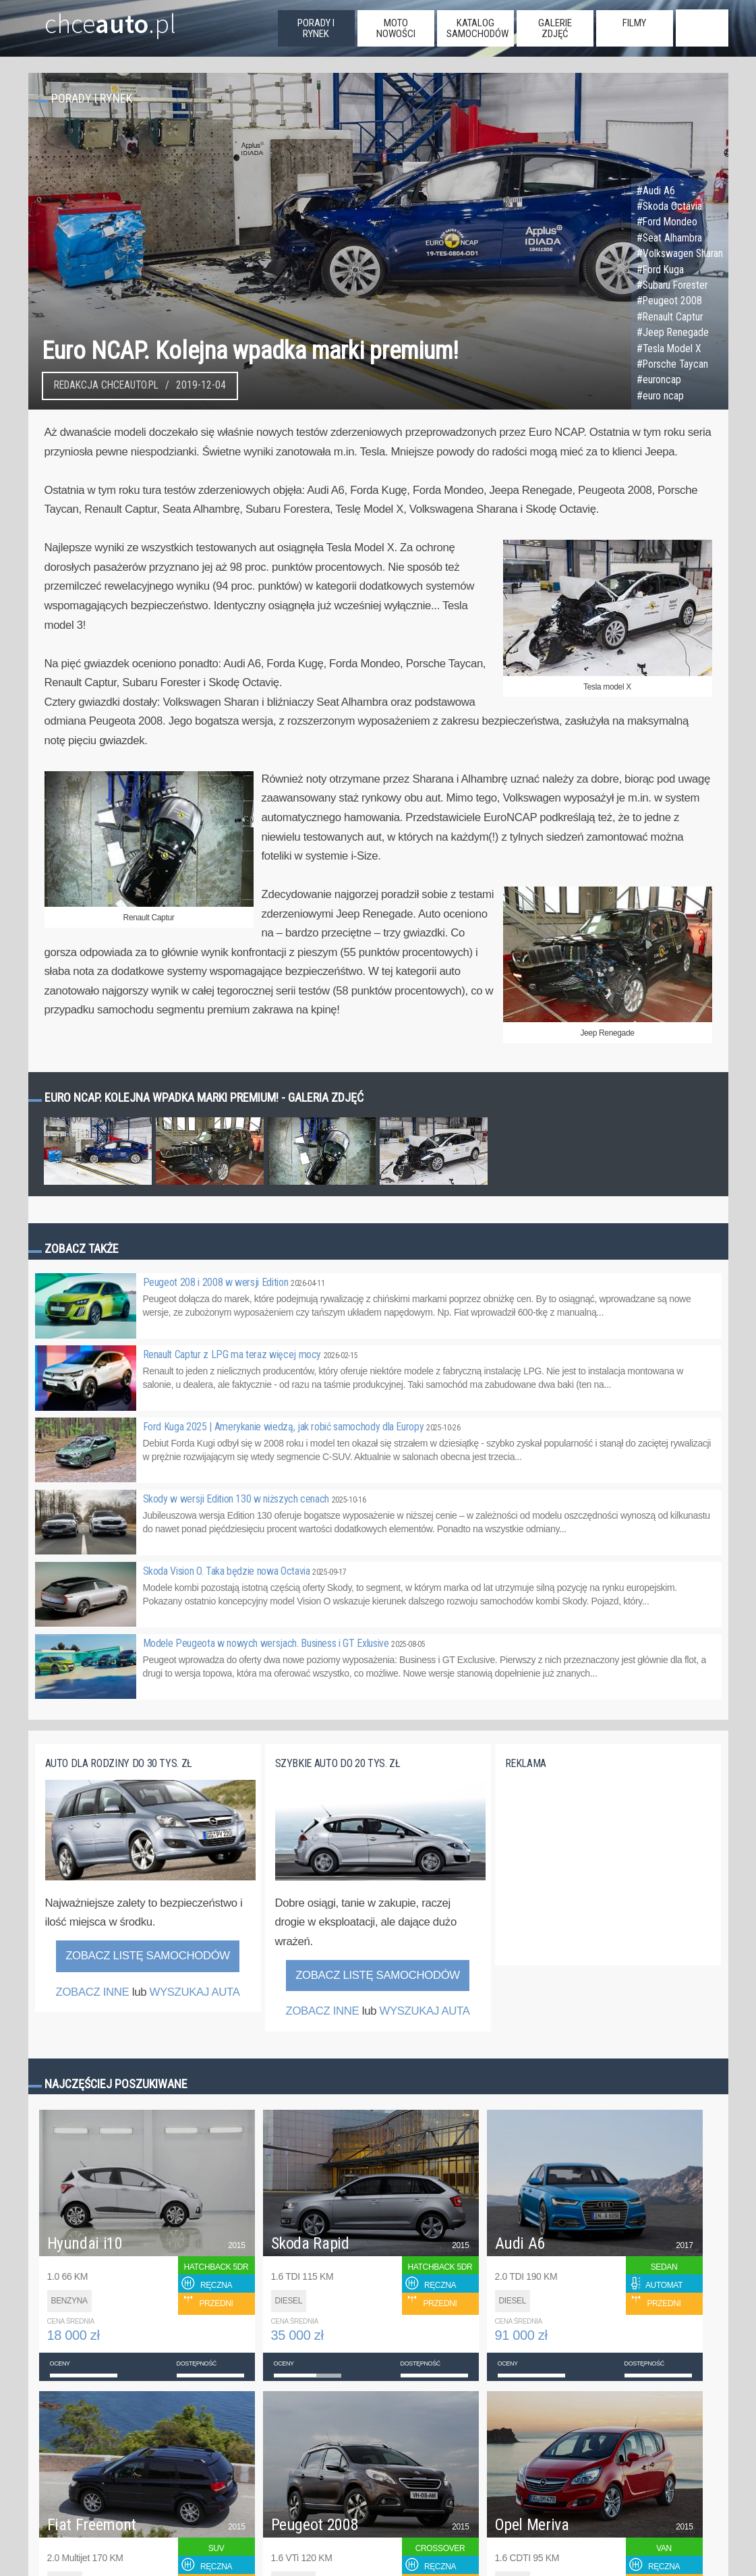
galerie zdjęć (555, 28)
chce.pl (94, 18)
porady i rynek (316, 28)
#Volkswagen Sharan (680, 254)
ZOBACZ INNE (92, 1992)
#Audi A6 (656, 191)
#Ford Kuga (660, 270)
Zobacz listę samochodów (147, 1955)
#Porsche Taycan (672, 364)
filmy (634, 23)
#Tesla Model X (669, 349)
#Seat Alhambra (669, 238)
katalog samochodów (477, 28)
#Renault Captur (670, 317)
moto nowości (395, 28)
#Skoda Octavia (669, 206)
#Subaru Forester (672, 285)
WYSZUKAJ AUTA (194, 1992)
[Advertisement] (606, 1875)
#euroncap (659, 380)
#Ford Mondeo (667, 222)
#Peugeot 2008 (669, 301)
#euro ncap (660, 396)
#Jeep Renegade (673, 333)
